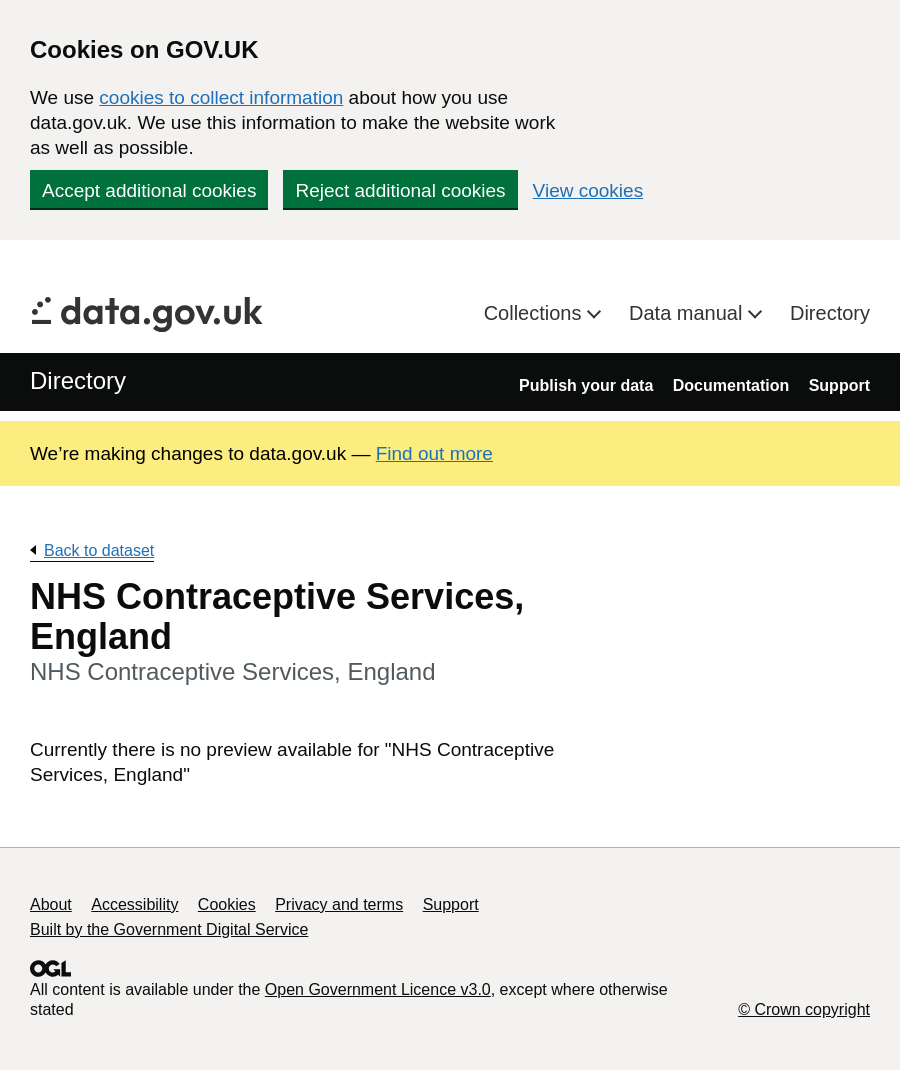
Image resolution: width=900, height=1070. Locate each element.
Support (839, 385)
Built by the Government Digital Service (169, 929)
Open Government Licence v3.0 (378, 989)
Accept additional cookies (149, 190)
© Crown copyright (804, 1009)
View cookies (588, 190)
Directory (830, 313)
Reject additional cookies (400, 190)
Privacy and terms (339, 904)
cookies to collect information (221, 97)
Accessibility (134, 904)
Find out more (434, 453)
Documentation (731, 385)
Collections (535, 313)
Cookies (227, 904)
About (51, 904)
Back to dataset (99, 550)
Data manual (688, 313)
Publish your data (586, 385)
